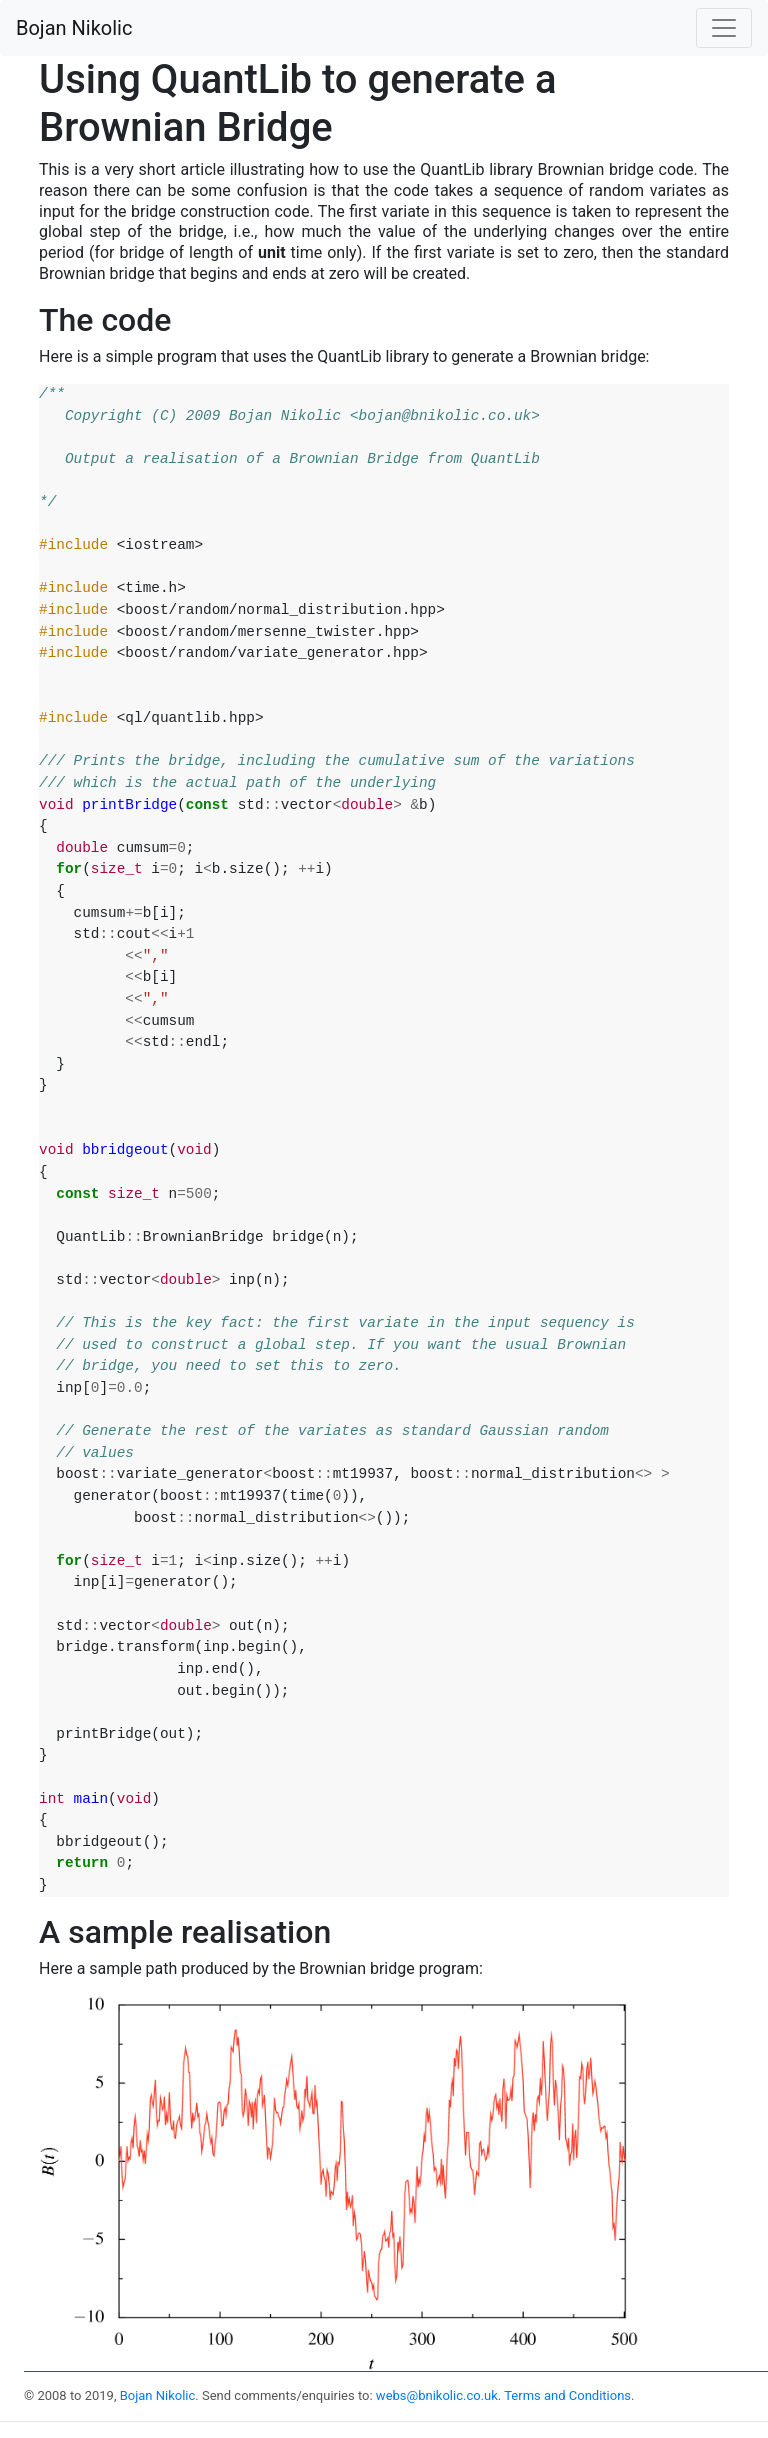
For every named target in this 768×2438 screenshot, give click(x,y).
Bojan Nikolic (74, 28)
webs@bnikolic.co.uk (437, 2395)
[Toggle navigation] (724, 28)
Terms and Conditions (567, 2395)
